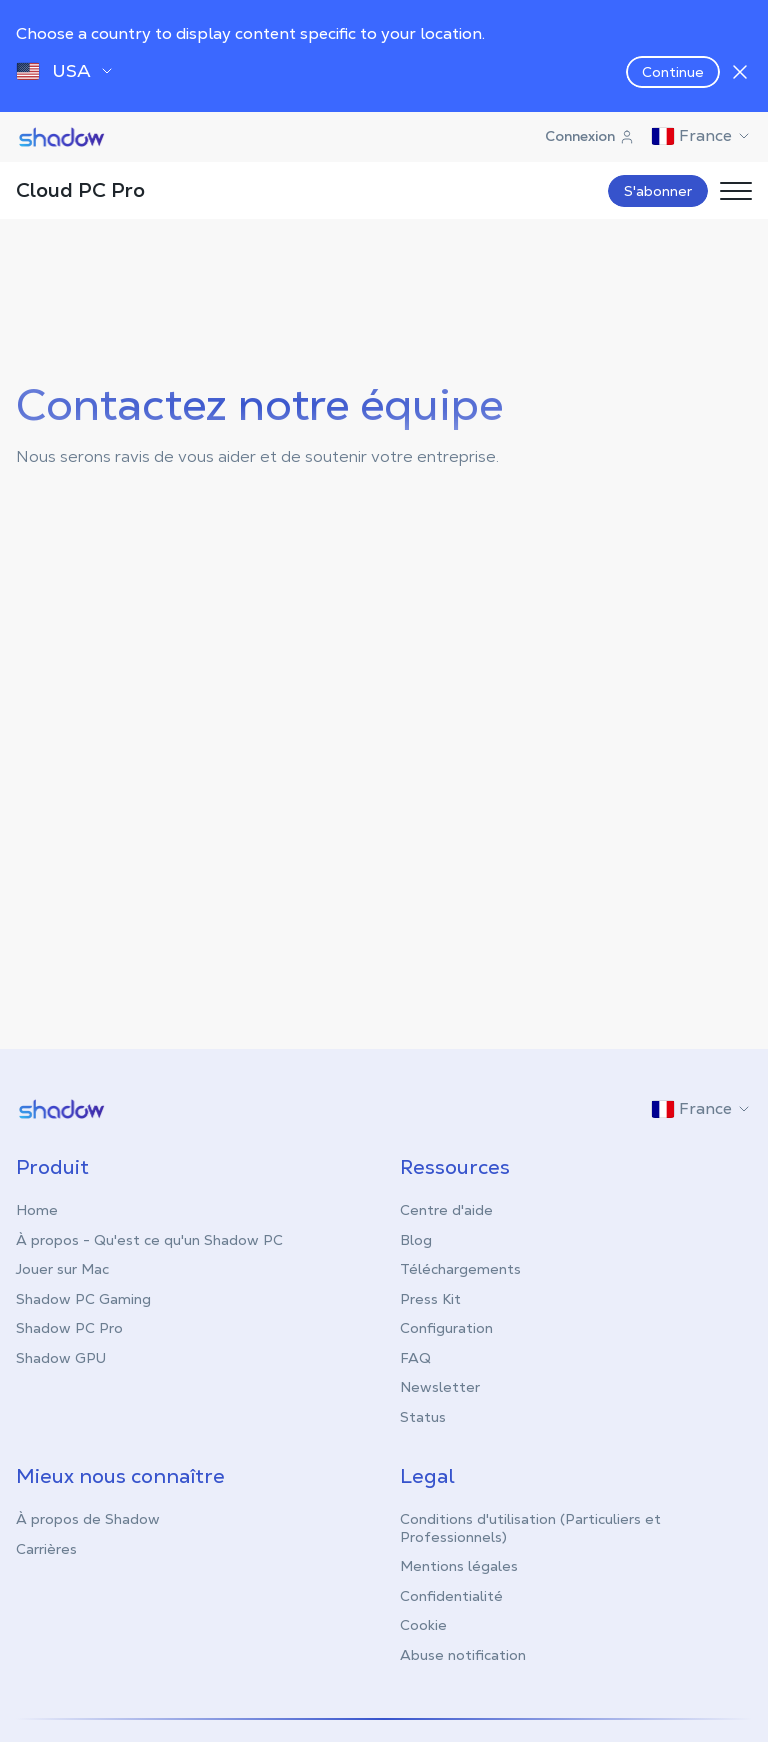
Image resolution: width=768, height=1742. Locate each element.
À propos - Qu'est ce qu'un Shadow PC (149, 1239)
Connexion (590, 136)
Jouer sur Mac (62, 1268)
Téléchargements (460, 1268)
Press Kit (430, 1298)
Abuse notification (463, 1654)
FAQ (415, 1357)
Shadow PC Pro (69, 1327)
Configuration (446, 1327)
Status (423, 1416)
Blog (416, 1239)
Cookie (423, 1624)
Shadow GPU (61, 1357)
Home (37, 1209)
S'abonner (658, 191)
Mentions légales (459, 1565)
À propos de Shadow (88, 1518)
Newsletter (440, 1386)
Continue (673, 72)
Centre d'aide (446, 1209)
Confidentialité (451, 1595)
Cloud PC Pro (80, 190)
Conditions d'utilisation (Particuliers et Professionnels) (530, 1527)
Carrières (46, 1548)
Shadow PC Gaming (83, 1298)
